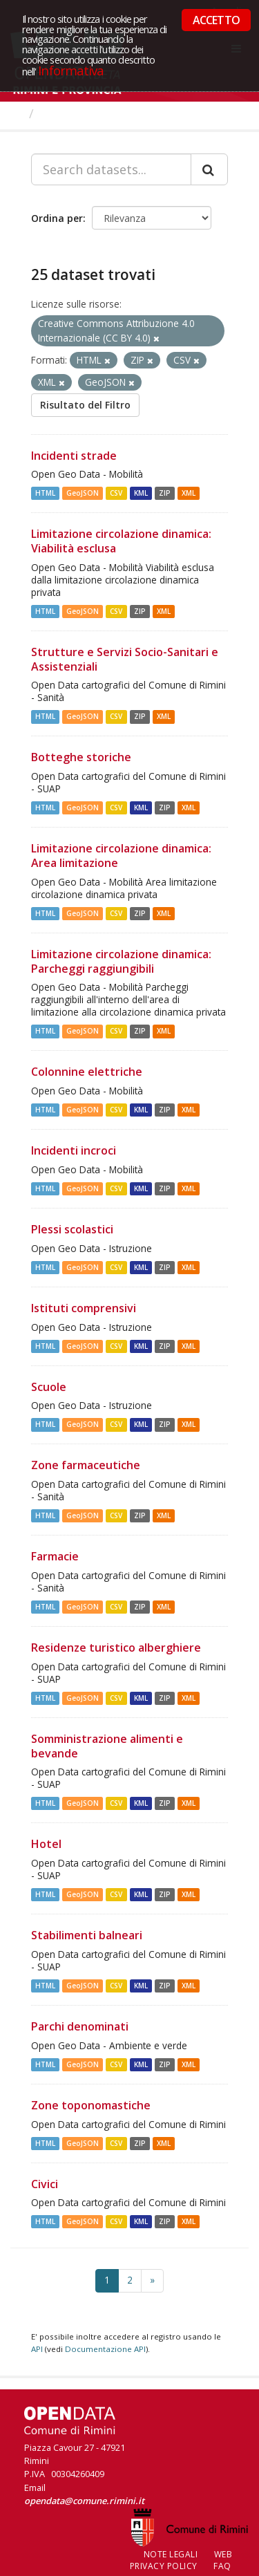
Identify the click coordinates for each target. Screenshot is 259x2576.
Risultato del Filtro (85, 404)
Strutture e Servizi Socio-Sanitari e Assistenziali (124, 659)
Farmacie (55, 1556)
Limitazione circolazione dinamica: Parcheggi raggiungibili (121, 961)
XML (188, 493)
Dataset (65, 113)
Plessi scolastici (72, 1229)
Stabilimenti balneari (86, 1935)
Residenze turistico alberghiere (116, 1647)
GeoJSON (82, 493)
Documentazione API (105, 2349)
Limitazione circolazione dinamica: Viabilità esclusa (121, 541)
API (37, 2349)
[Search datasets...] (111, 169)
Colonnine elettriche (86, 1071)
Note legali (171, 2554)
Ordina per (57, 218)
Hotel (46, 1843)
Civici (44, 2184)
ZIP (165, 493)
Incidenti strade (74, 455)
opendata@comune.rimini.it (84, 2500)
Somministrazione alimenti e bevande (107, 1746)
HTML (45, 493)
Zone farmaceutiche (85, 1465)
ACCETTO (216, 20)
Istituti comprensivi (83, 1308)
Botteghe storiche (81, 757)
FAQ (222, 2566)
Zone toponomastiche (91, 2105)
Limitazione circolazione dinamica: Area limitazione (121, 855)
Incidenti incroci (73, 1150)
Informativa (71, 70)
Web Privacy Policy (181, 2560)
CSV (116, 493)
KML (141, 493)
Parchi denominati (79, 2026)
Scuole (48, 1386)
